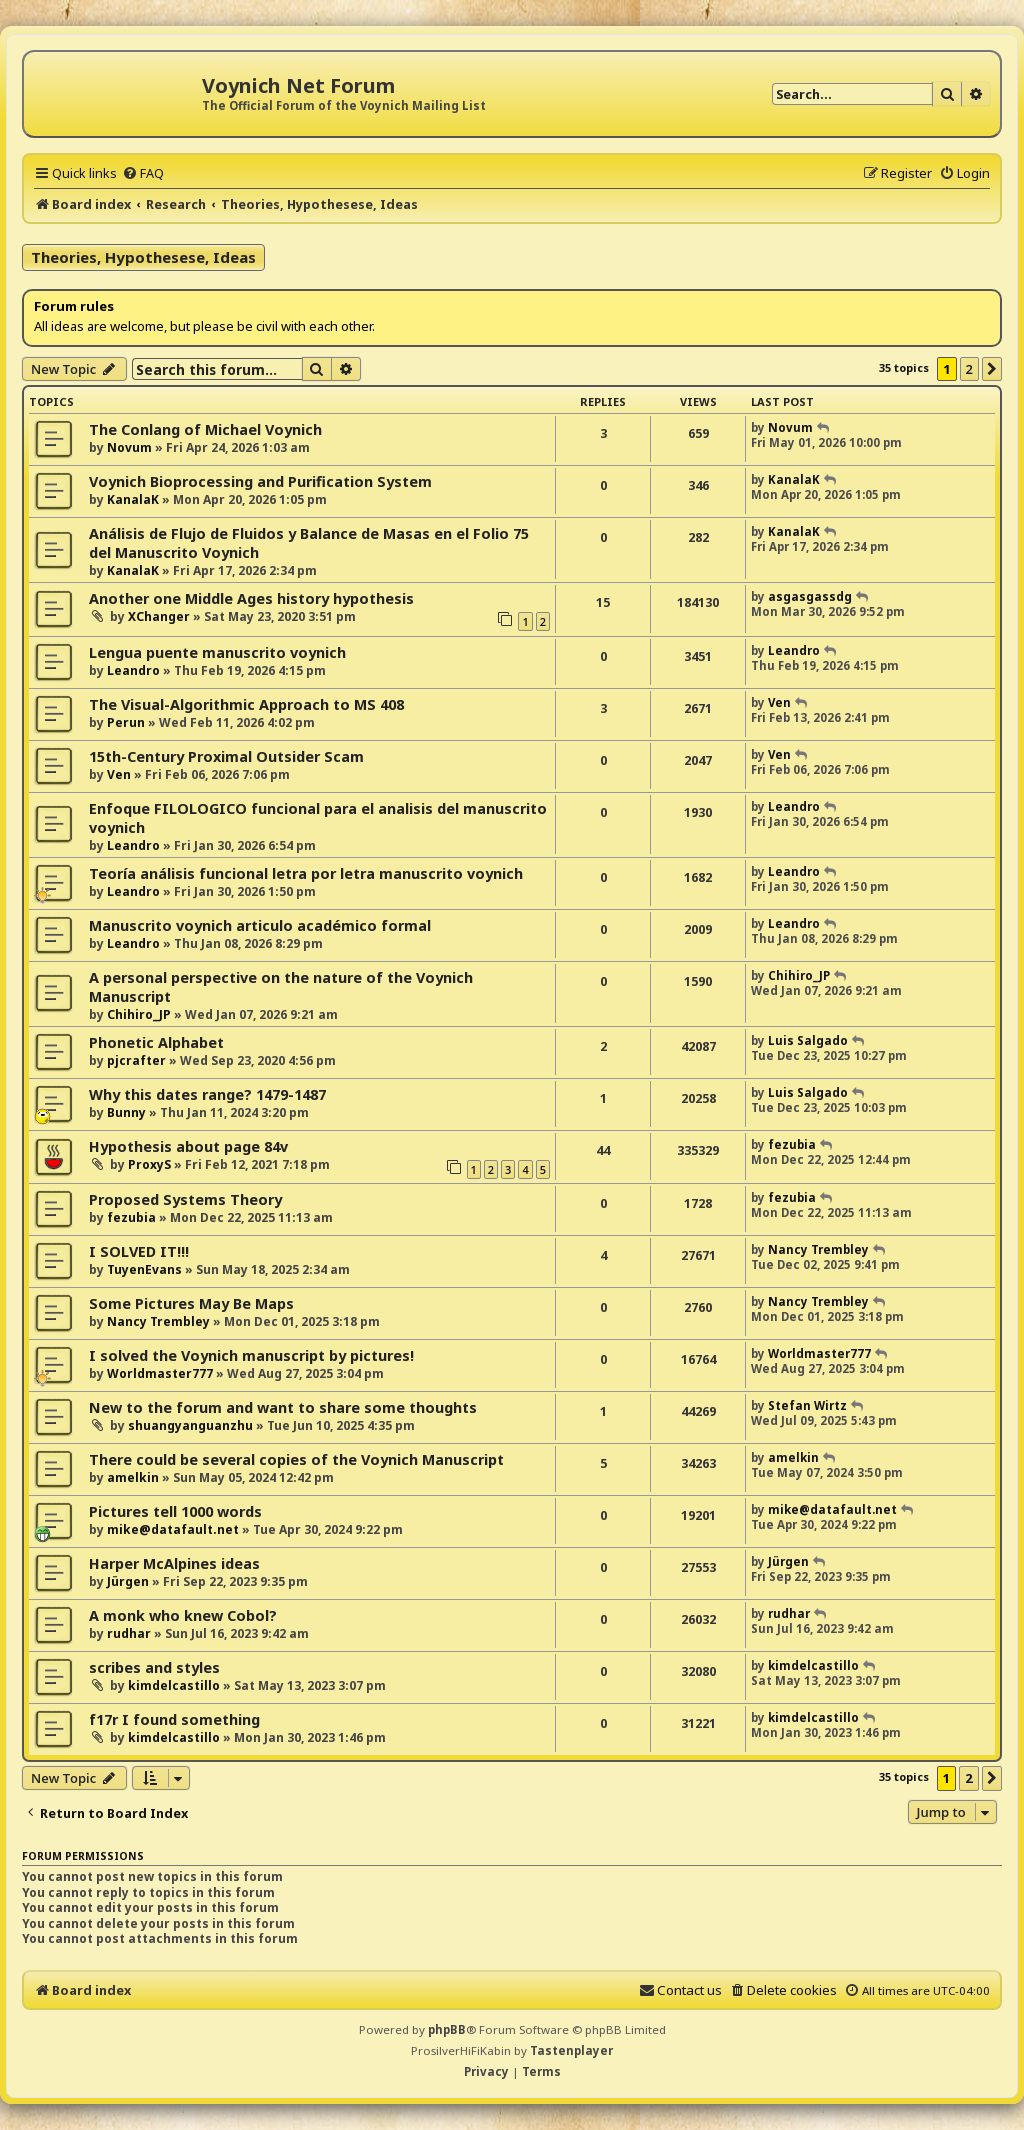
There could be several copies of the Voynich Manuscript (296, 1459)
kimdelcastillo (174, 1685)
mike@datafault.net (173, 1529)
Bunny (126, 1112)
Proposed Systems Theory (185, 1199)
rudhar (129, 1633)
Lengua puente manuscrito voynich (217, 652)
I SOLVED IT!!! (139, 1251)
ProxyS (149, 1164)
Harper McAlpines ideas (174, 1563)
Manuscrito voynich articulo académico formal (260, 925)
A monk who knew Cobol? (183, 1615)
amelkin (133, 1477)
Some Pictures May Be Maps (191, 1303)
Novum (129, 447)
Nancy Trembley (818, 1249)
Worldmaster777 (160, 1373)
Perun (126, 722)
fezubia (792, 1144)
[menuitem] (143, 173)
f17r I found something (174, 1719)
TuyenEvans (144, 1269)
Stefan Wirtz (807, 1405)
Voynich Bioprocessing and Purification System (260, 481)
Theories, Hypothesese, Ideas (143, 257)
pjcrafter (136, 1060)
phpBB (447, 2029)
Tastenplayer (571, 2050)
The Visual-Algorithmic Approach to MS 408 (246, 704)
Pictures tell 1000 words (175, 1511)
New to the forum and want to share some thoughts (283, 1407)
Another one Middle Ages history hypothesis (251, 598)
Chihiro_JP (139, 1014)
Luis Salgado (808, 1040)
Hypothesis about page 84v (188, 1146)
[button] (992, 369)
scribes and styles (154, 1667)
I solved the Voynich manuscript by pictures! (251, 1355)
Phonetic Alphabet (156, 1042)
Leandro (133, 670)
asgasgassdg (810, 596)
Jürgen (128, 1581)
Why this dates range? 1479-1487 (207, 1094)
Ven (779, 702)
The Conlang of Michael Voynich (205, 429)
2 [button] (969, 369)
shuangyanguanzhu (190, 1425)
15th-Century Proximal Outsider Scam (226, 756)
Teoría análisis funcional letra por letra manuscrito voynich (306, 873)
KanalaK (133, 499)
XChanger (159, 616)
